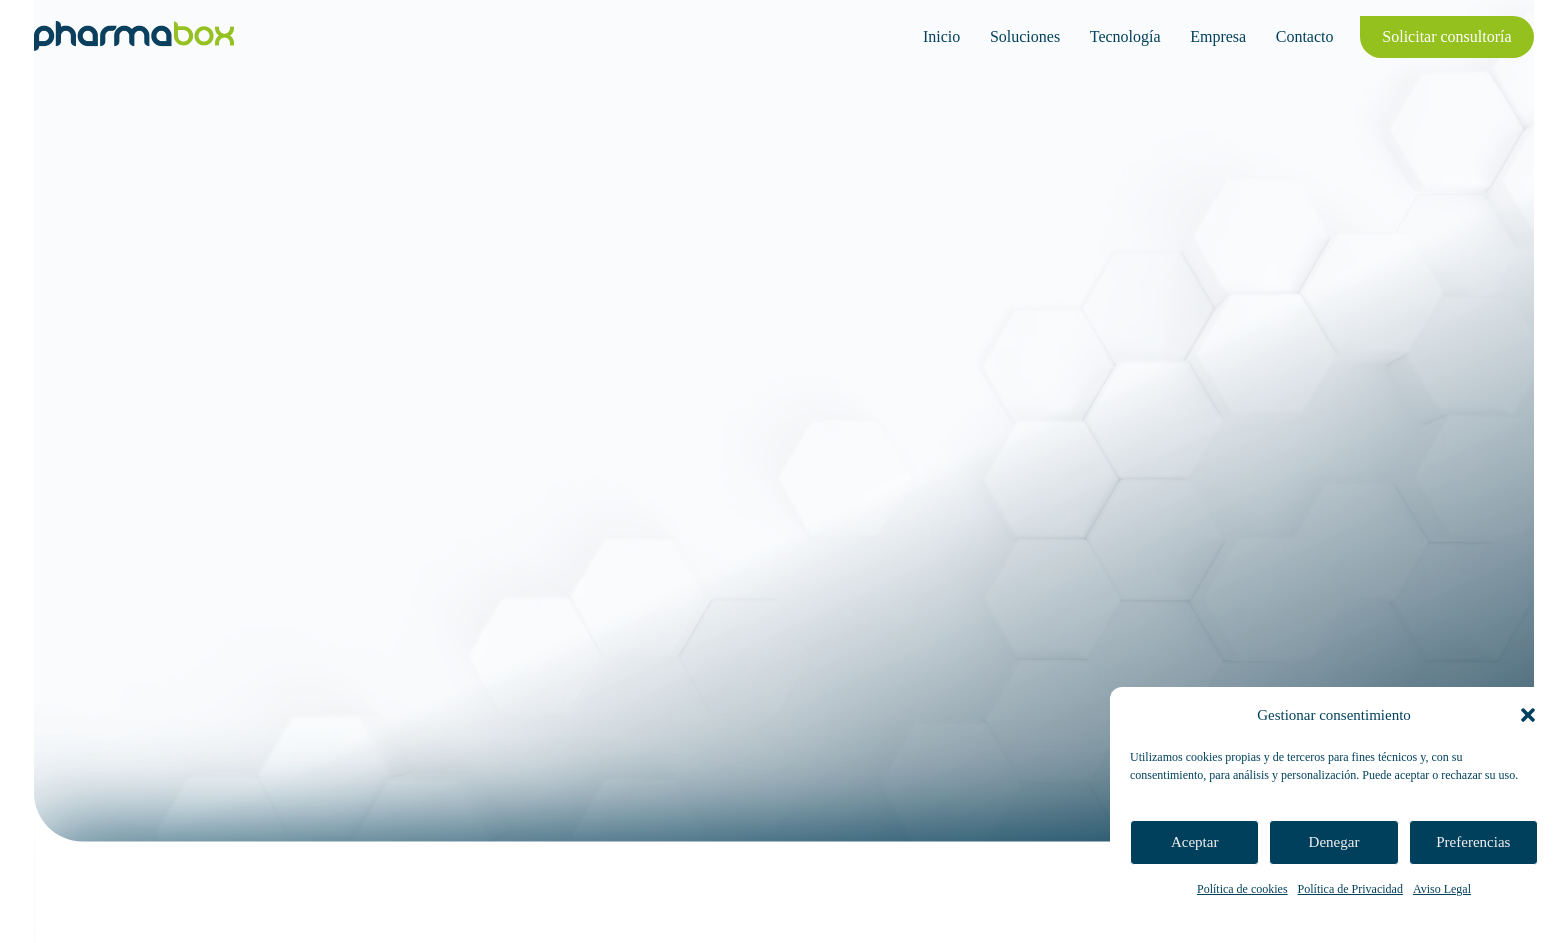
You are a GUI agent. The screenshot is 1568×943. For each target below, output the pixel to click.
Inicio (941, 36)
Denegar (1334, 842)
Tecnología (1125, 36)
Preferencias (1473, 842)
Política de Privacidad (1350, 889)
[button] (1528, 715)
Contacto (1305, 36)
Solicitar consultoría (1446, 36)
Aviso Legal (1442, 889)
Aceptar (1194, 842)
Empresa (1218, 36)
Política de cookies (1242, 889)
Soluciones (1025, 36)
